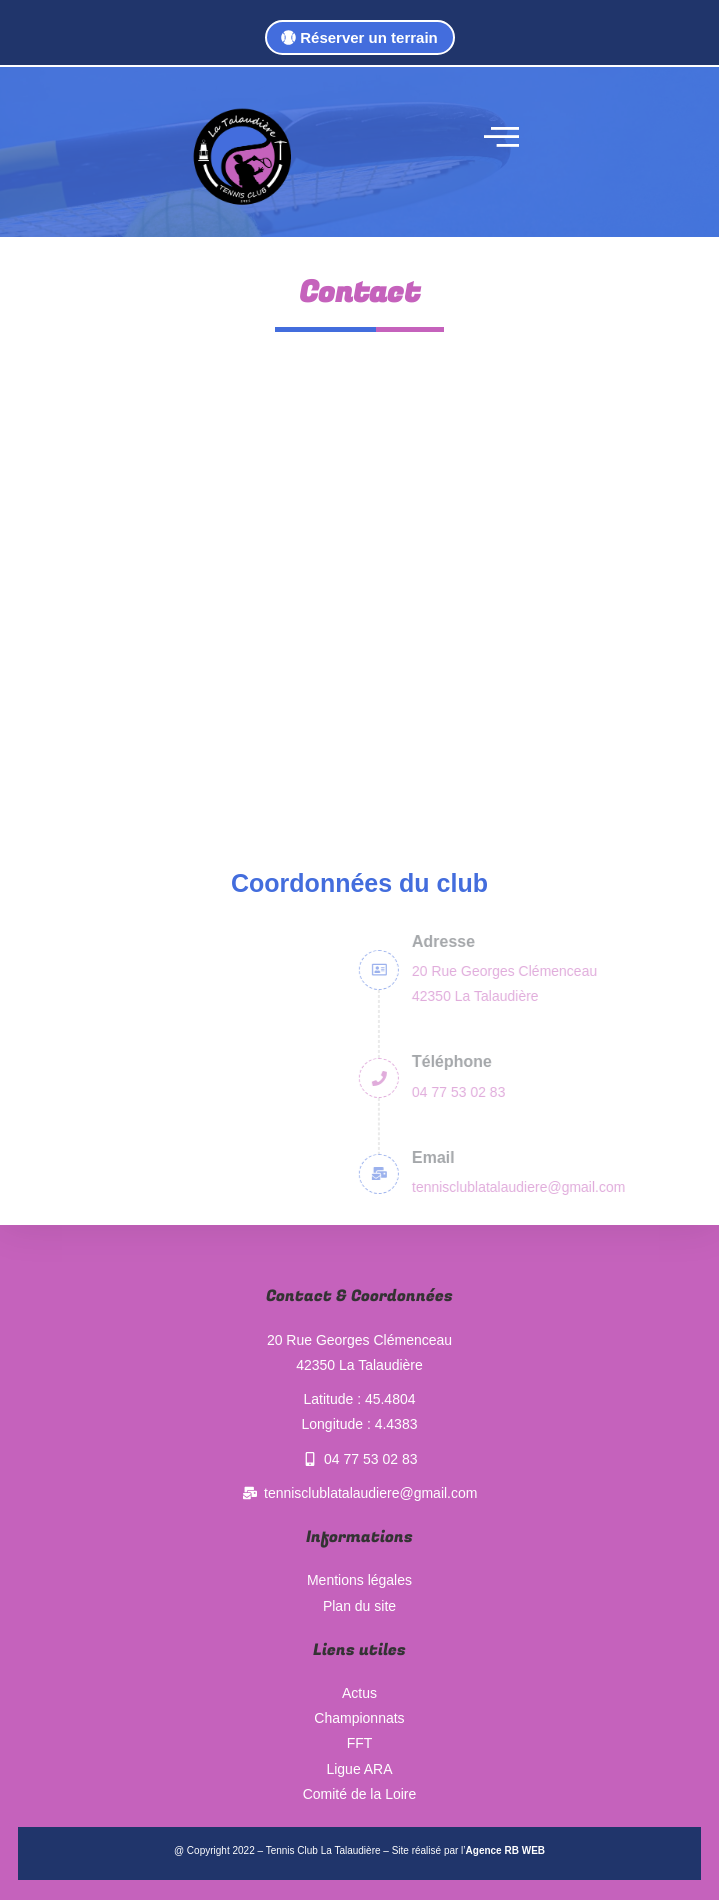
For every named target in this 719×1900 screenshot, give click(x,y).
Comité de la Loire (360, 1794)
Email (661, 1157)
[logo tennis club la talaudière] (241, 157)
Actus (359, 1693)
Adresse (671, 941)
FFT (360, 1743)
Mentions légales (359, 1580)
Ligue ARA (359, 1769)
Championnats (359, 1718)
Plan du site (359, 1606)
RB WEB (524, 1850)
